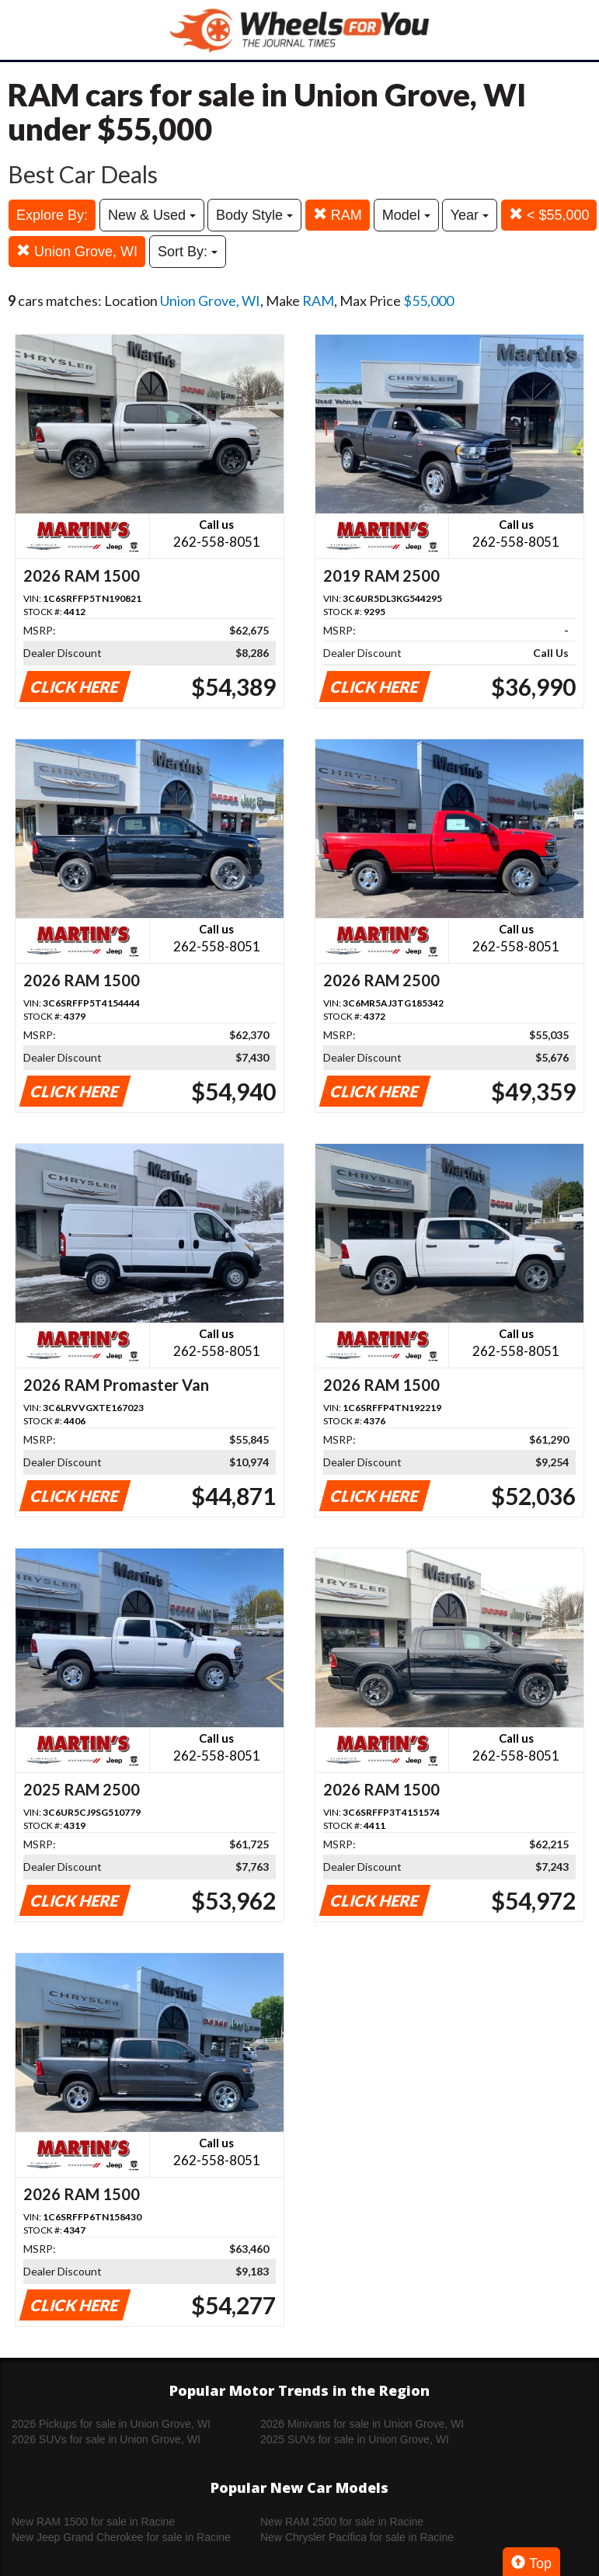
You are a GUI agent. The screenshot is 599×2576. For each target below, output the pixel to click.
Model (406, 215)
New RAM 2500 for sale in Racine (341, 2521)
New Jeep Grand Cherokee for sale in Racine (121, 2537)
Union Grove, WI (77, 251)
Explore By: (52, 215)
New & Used (152, 215)
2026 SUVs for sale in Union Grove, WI (106, 2439)
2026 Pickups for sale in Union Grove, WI (111, 2424)
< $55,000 (549, 215)
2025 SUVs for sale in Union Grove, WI (354, 2439)
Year (470, 215)
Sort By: (188, 251)
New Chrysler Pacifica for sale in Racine (357, 2537)
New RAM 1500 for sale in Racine (93, 2521)
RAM (337, 215)
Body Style (254, 215)
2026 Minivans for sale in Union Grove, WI (362, 2424)
